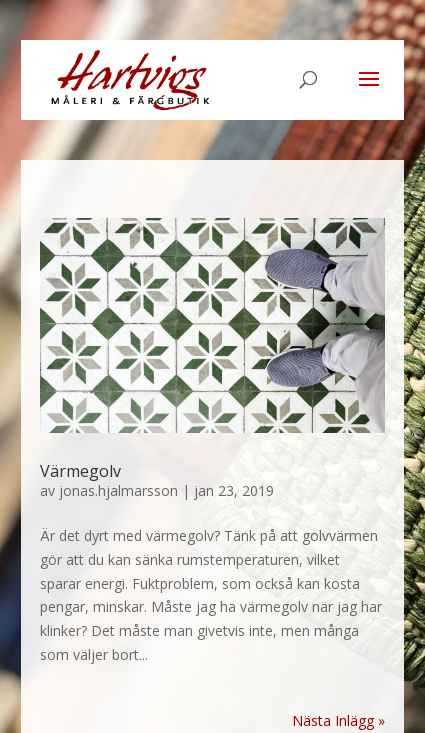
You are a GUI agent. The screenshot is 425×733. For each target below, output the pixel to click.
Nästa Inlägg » (338, 720)
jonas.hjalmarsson (118, 490)
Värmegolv (80, 471)
